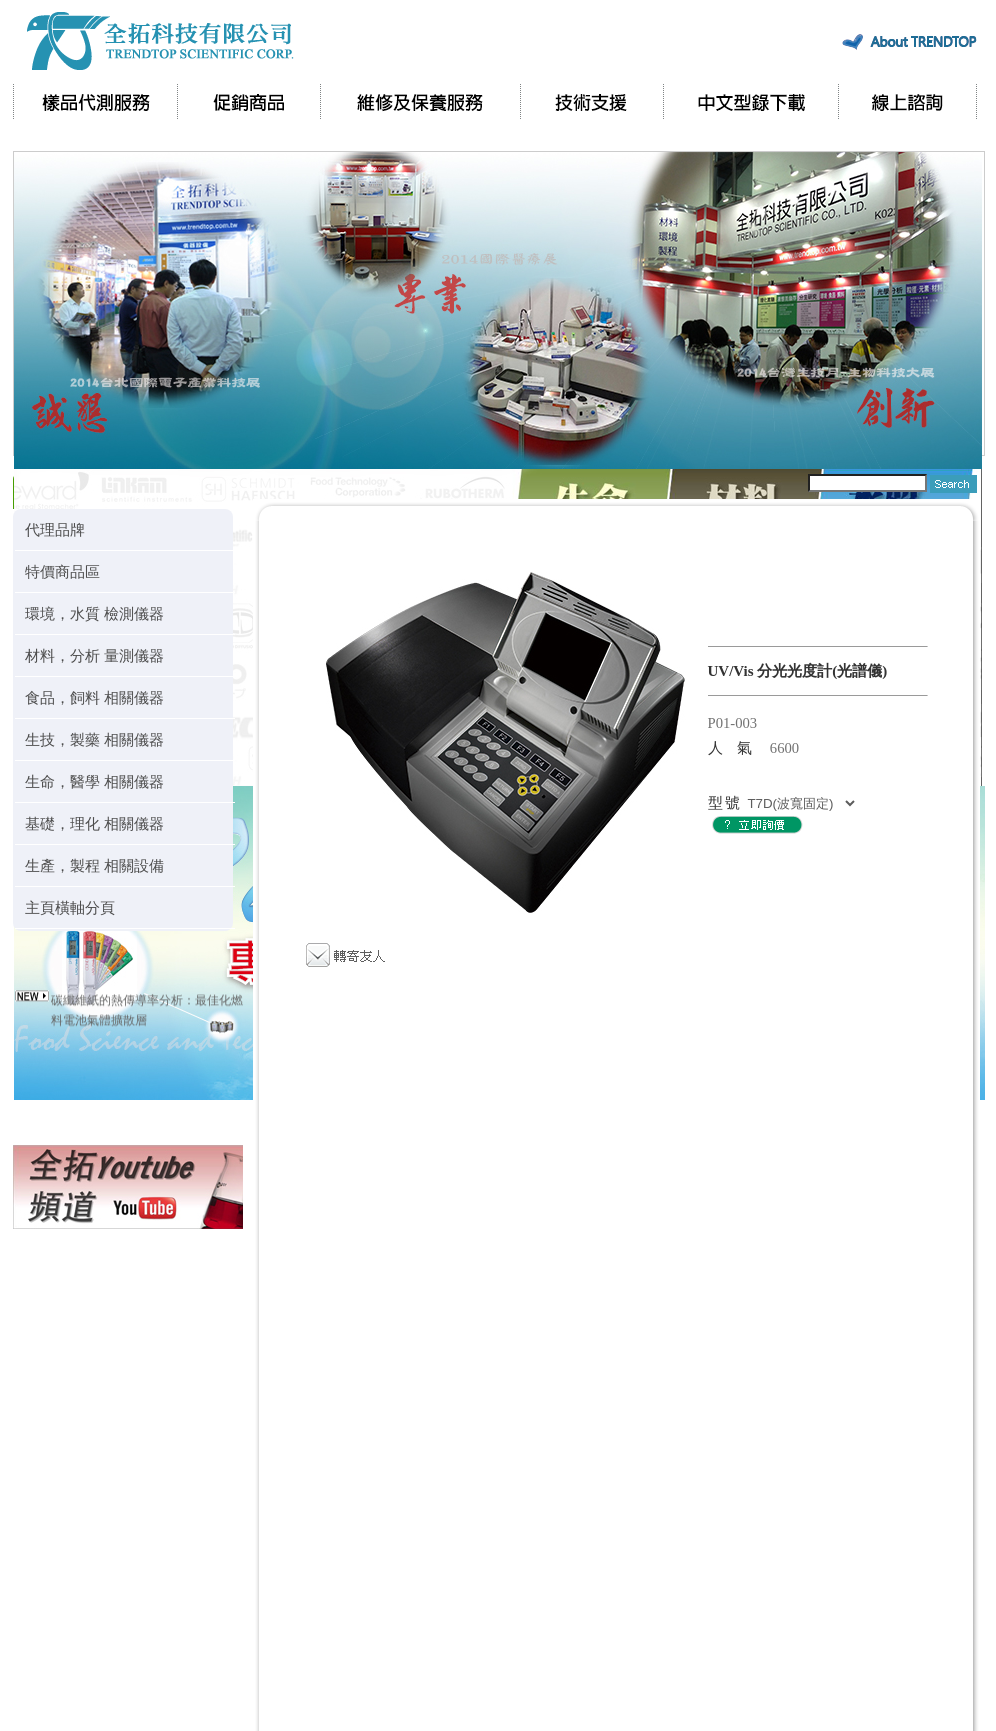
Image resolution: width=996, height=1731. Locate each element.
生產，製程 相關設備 (94, 865)
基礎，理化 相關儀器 (94, 823)
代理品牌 (55, 529)
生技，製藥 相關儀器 (94, 739)
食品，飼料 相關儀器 (94, 697)
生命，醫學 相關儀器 (94, 781)
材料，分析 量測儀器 (94, 655)
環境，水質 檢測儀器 (94, 613)
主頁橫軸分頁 (70, 907)
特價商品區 (62, 571)
